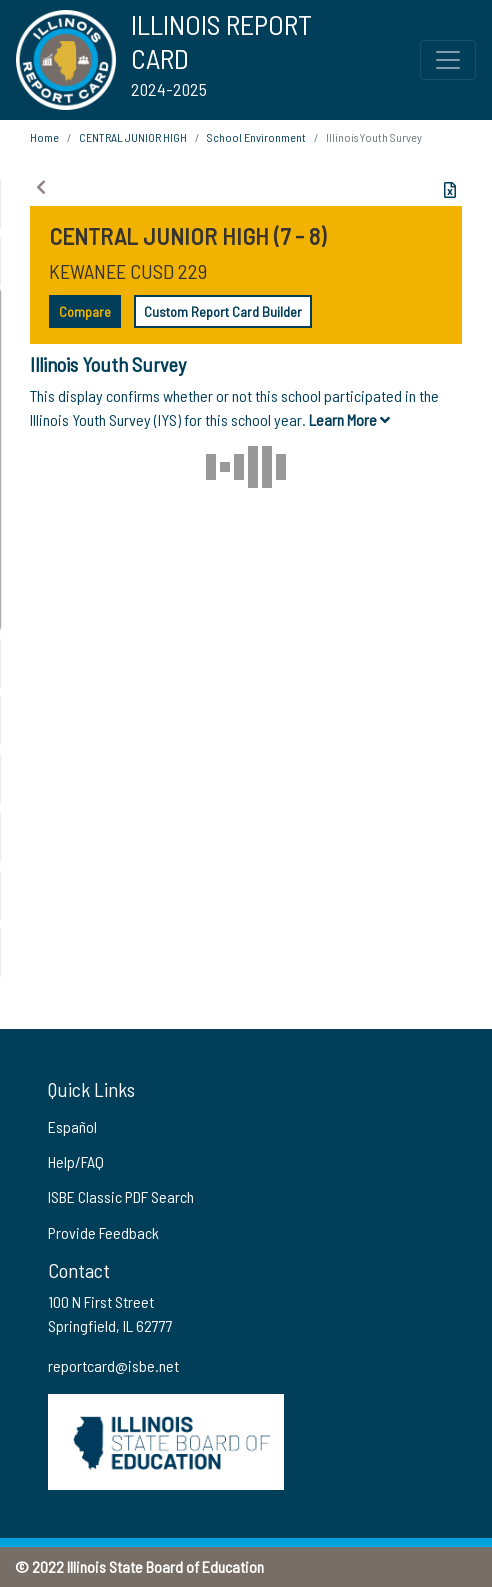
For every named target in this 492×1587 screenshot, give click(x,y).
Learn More (349, 419)
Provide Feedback (103, 1232)
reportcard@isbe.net (113, 1365)
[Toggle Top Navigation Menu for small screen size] (448, 60)
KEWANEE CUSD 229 (128, 271)
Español (72, 1126)
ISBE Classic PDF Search (121, 1196)
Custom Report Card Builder (223, 311)
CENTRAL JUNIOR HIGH (133, 137)
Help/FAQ (76, 1161)
